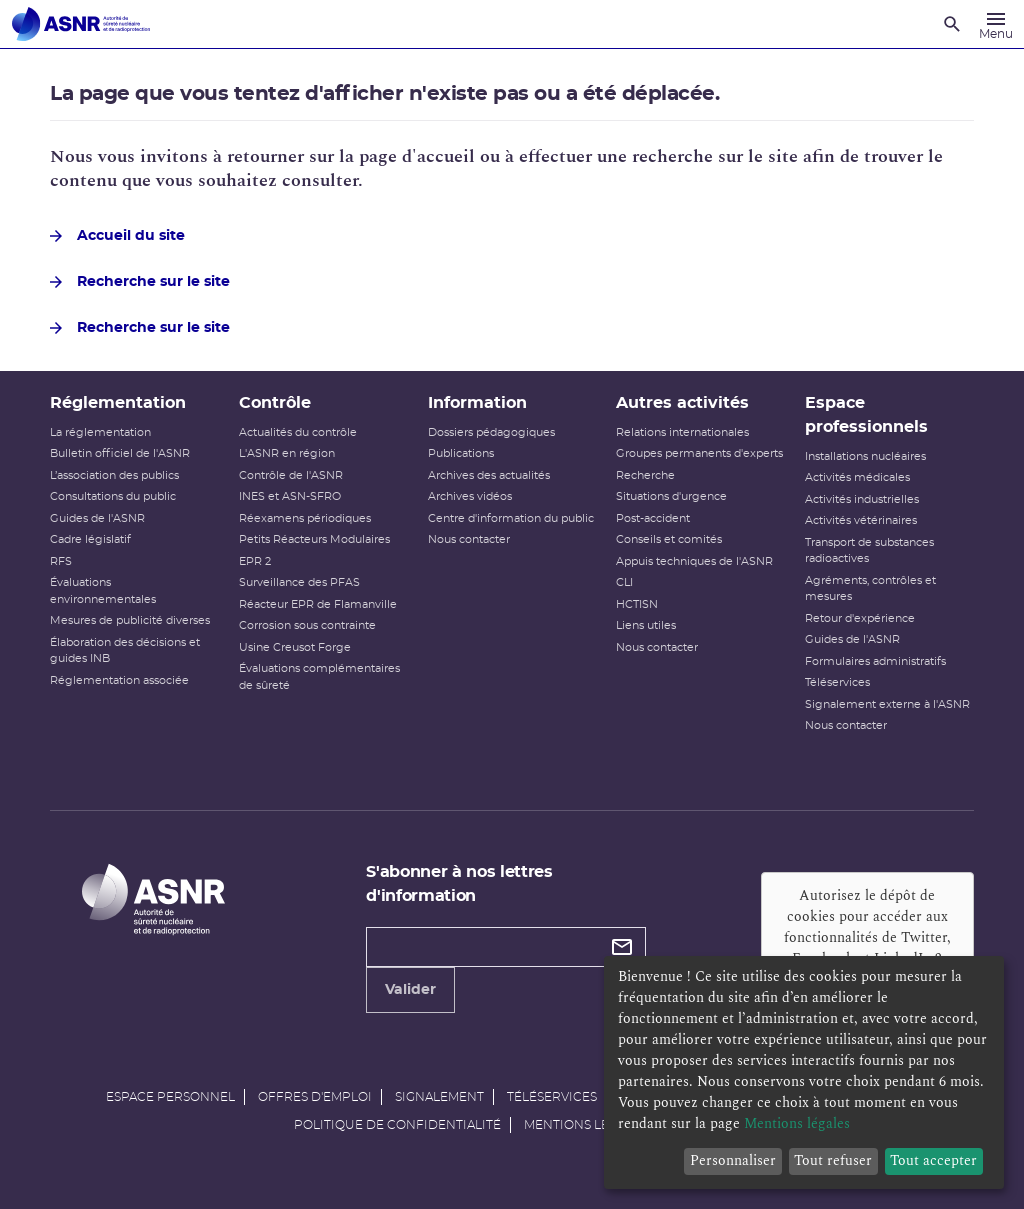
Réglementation (118, 403)
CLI (624, 582)
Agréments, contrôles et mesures (870, 589)
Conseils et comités (669, 539)
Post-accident (653, 518)
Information (477, 403)
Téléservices (837, 682)
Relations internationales (682, 432)
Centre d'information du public (511, 518)
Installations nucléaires (865, 456)
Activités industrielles (862, 499)
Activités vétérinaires (861, 520)
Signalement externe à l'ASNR (887, 704)
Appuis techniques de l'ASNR (694, 561)
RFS (61, 561)
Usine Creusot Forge (295, 647)
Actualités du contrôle (298, 432)
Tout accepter (933, 1160)
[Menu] (996, 24)
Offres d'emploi (315, 1097)
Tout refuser (833, 1160)
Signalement (439, 1097)
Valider (410, 990)
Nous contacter (469, 539)
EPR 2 (255, 561)
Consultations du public (113, 496)
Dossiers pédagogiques (491, 432)
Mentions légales (586, 1125)
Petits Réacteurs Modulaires (314, 539)
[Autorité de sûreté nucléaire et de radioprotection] (81, 24)
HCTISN (637, 604)
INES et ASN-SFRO (290, 496)
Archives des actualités (489, 475)
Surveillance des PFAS (299, 582)
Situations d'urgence (671, 496)
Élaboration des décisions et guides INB (125, 651)
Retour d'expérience (860, 618)
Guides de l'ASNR (97, 518)
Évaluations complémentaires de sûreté (319, 677)
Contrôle (275, 403)
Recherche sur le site (140, 282)
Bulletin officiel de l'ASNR (120, 453)
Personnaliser (733, 1160)
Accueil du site (117, 236)
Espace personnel (170, 1097)
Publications (461, 453)
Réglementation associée (119, 680)
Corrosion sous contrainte (307, 625)
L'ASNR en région (287, 453)
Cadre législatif (90, 539)
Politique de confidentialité (397, 1125)
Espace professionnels (866, 415)
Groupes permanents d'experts (699, 453)
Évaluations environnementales (103, 591)
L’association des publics (114, 475)
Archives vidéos (470, 496)
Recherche (645, 475)
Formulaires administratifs (875, 661)
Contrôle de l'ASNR (291, 475)
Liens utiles (646, 625)
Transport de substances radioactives (869, 551)
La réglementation (100, 432)
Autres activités (682, 403)
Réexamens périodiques (305, 518)
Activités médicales (857, 477)
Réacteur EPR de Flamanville (318, 604)
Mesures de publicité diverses (130, 620)
